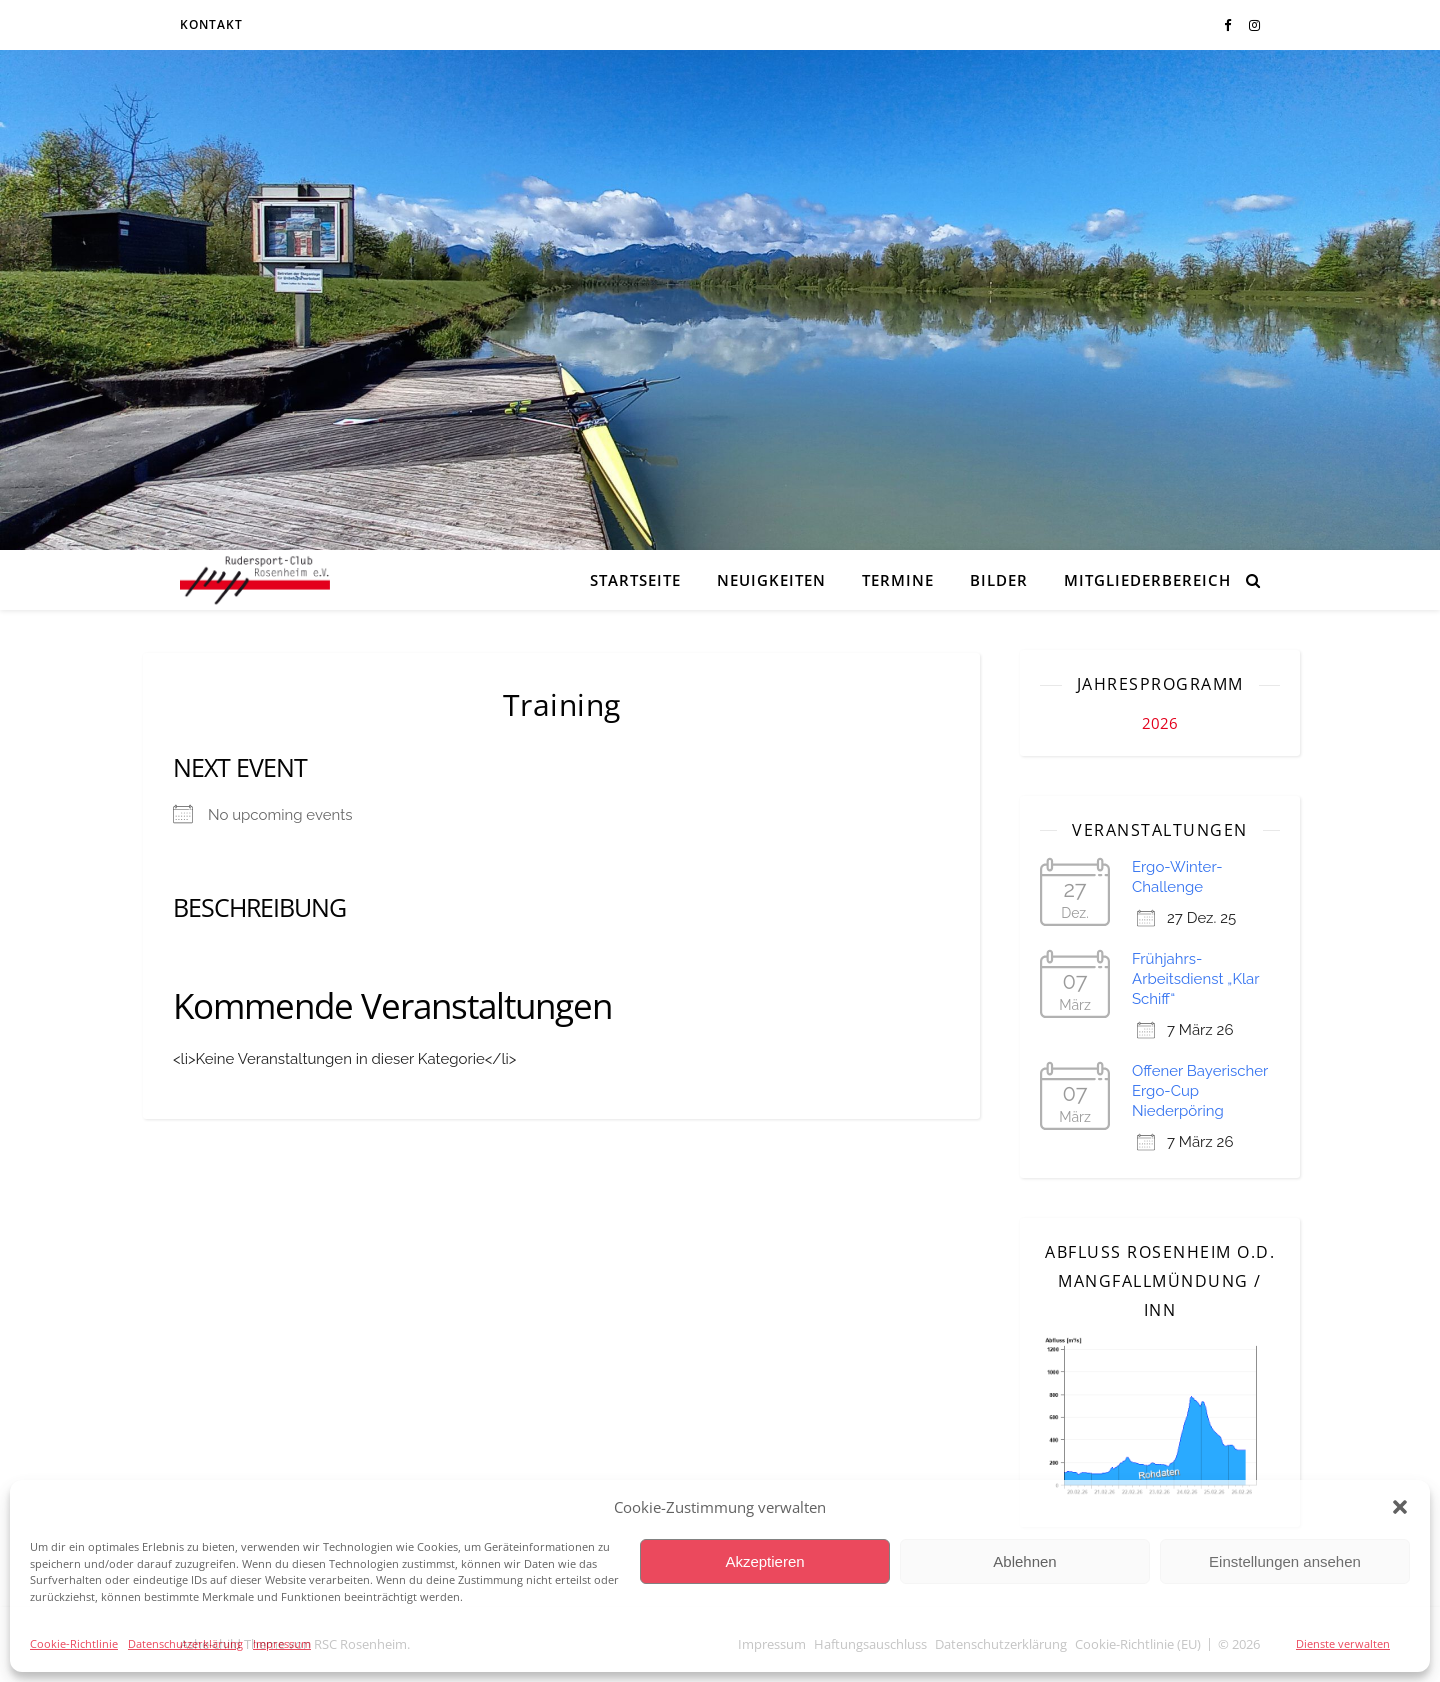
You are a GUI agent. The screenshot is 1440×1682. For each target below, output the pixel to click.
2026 (1160, 723)
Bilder (999, 580)
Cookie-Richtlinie (74, 1643)
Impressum (282, 1643)
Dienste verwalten (1343, 1643)
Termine (898, 580)
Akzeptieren (764, 1561)
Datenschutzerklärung (185, 1643)
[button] (1400, 1507)
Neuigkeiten (771, 580)
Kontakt (211, 24)
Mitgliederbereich (1147, 580)
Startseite (635, 580)
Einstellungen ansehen (1285, 1561)
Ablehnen (1024, 1561)
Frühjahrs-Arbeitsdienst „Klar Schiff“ (1195, 979)
